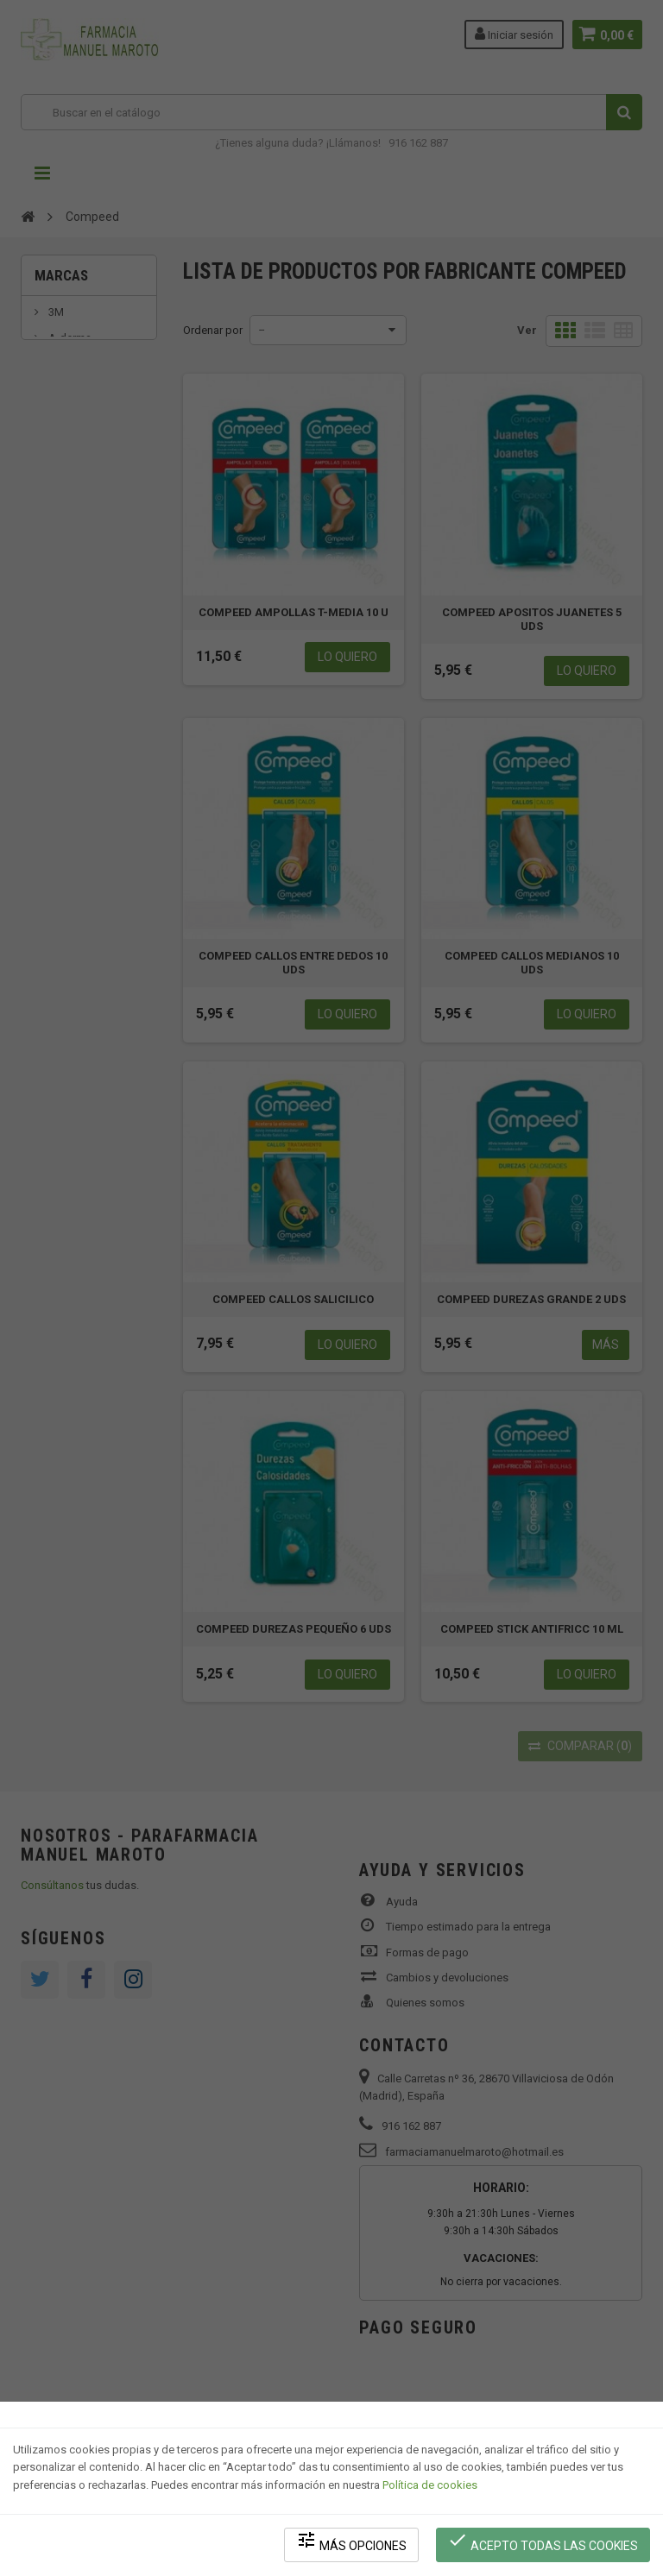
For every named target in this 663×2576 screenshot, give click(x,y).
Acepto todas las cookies (543, 2542)
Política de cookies (429, 2485)
